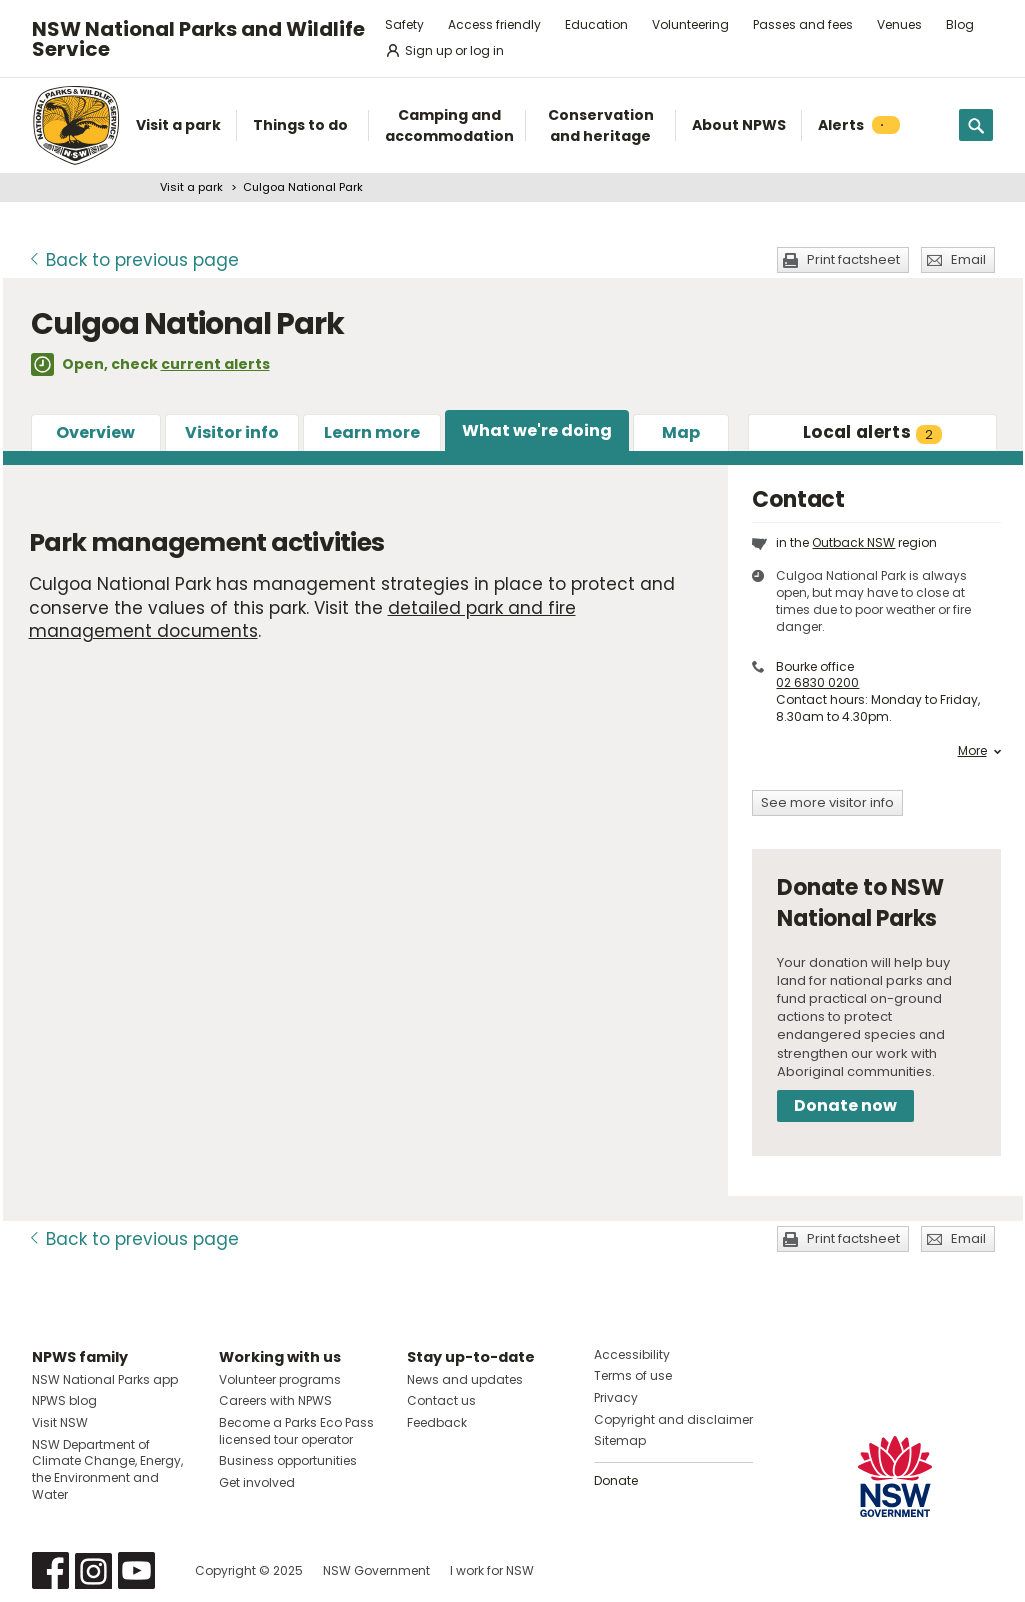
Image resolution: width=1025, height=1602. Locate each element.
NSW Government (376, 1570)
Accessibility (632, 1354)
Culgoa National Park (303, 187)
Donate (616, 1480)
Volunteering (690, 24)
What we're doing (537, 430)
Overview (95, 432)
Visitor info (232, 432)
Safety (404, 24)
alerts (872, 432)
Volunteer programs (280, 1379)
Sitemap (620, 1440)
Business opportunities (288, 1460)
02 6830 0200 (817, 682)
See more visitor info (827, 802)
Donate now (845, 1105)
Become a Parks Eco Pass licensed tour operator (296, 1431)
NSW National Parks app (105, 1379)
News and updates (465, 1379)
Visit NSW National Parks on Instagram (93, 1570)
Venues (899, 24)
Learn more (372, 432)
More (979, 751)
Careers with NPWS (275, 1400)
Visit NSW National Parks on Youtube (136, 1570)
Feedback (437, 1422)
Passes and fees (803, 24)
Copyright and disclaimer (673, 1419)
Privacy (616, 1397)
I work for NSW (492, 1570)
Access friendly (494, 24)
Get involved (257, 1482)
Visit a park (191, 187)
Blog (960, 24)
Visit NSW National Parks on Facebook (50, 1570)
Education (596, 24)
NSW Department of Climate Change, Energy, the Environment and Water (107, 1469)
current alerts (215, 364)
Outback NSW (853, 542)
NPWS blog (64, 1400)
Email (968, 259)
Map (681, 432)
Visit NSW (60, 1422)
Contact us (441, 1400)
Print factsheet (853, 259)
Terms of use (633, 1375)
